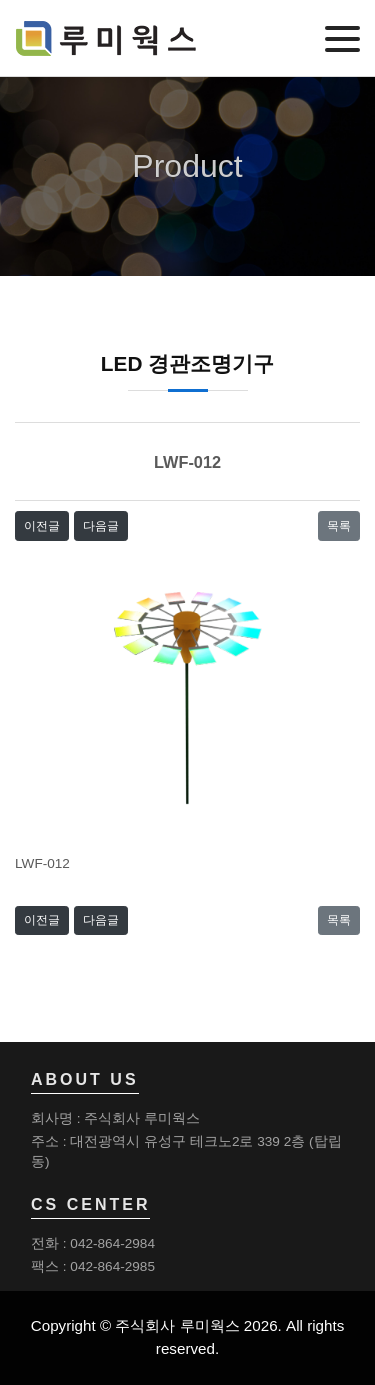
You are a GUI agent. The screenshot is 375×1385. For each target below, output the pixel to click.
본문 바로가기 (0, 0)
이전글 (42, 526)
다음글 (101, 526)
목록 (339, 526)
